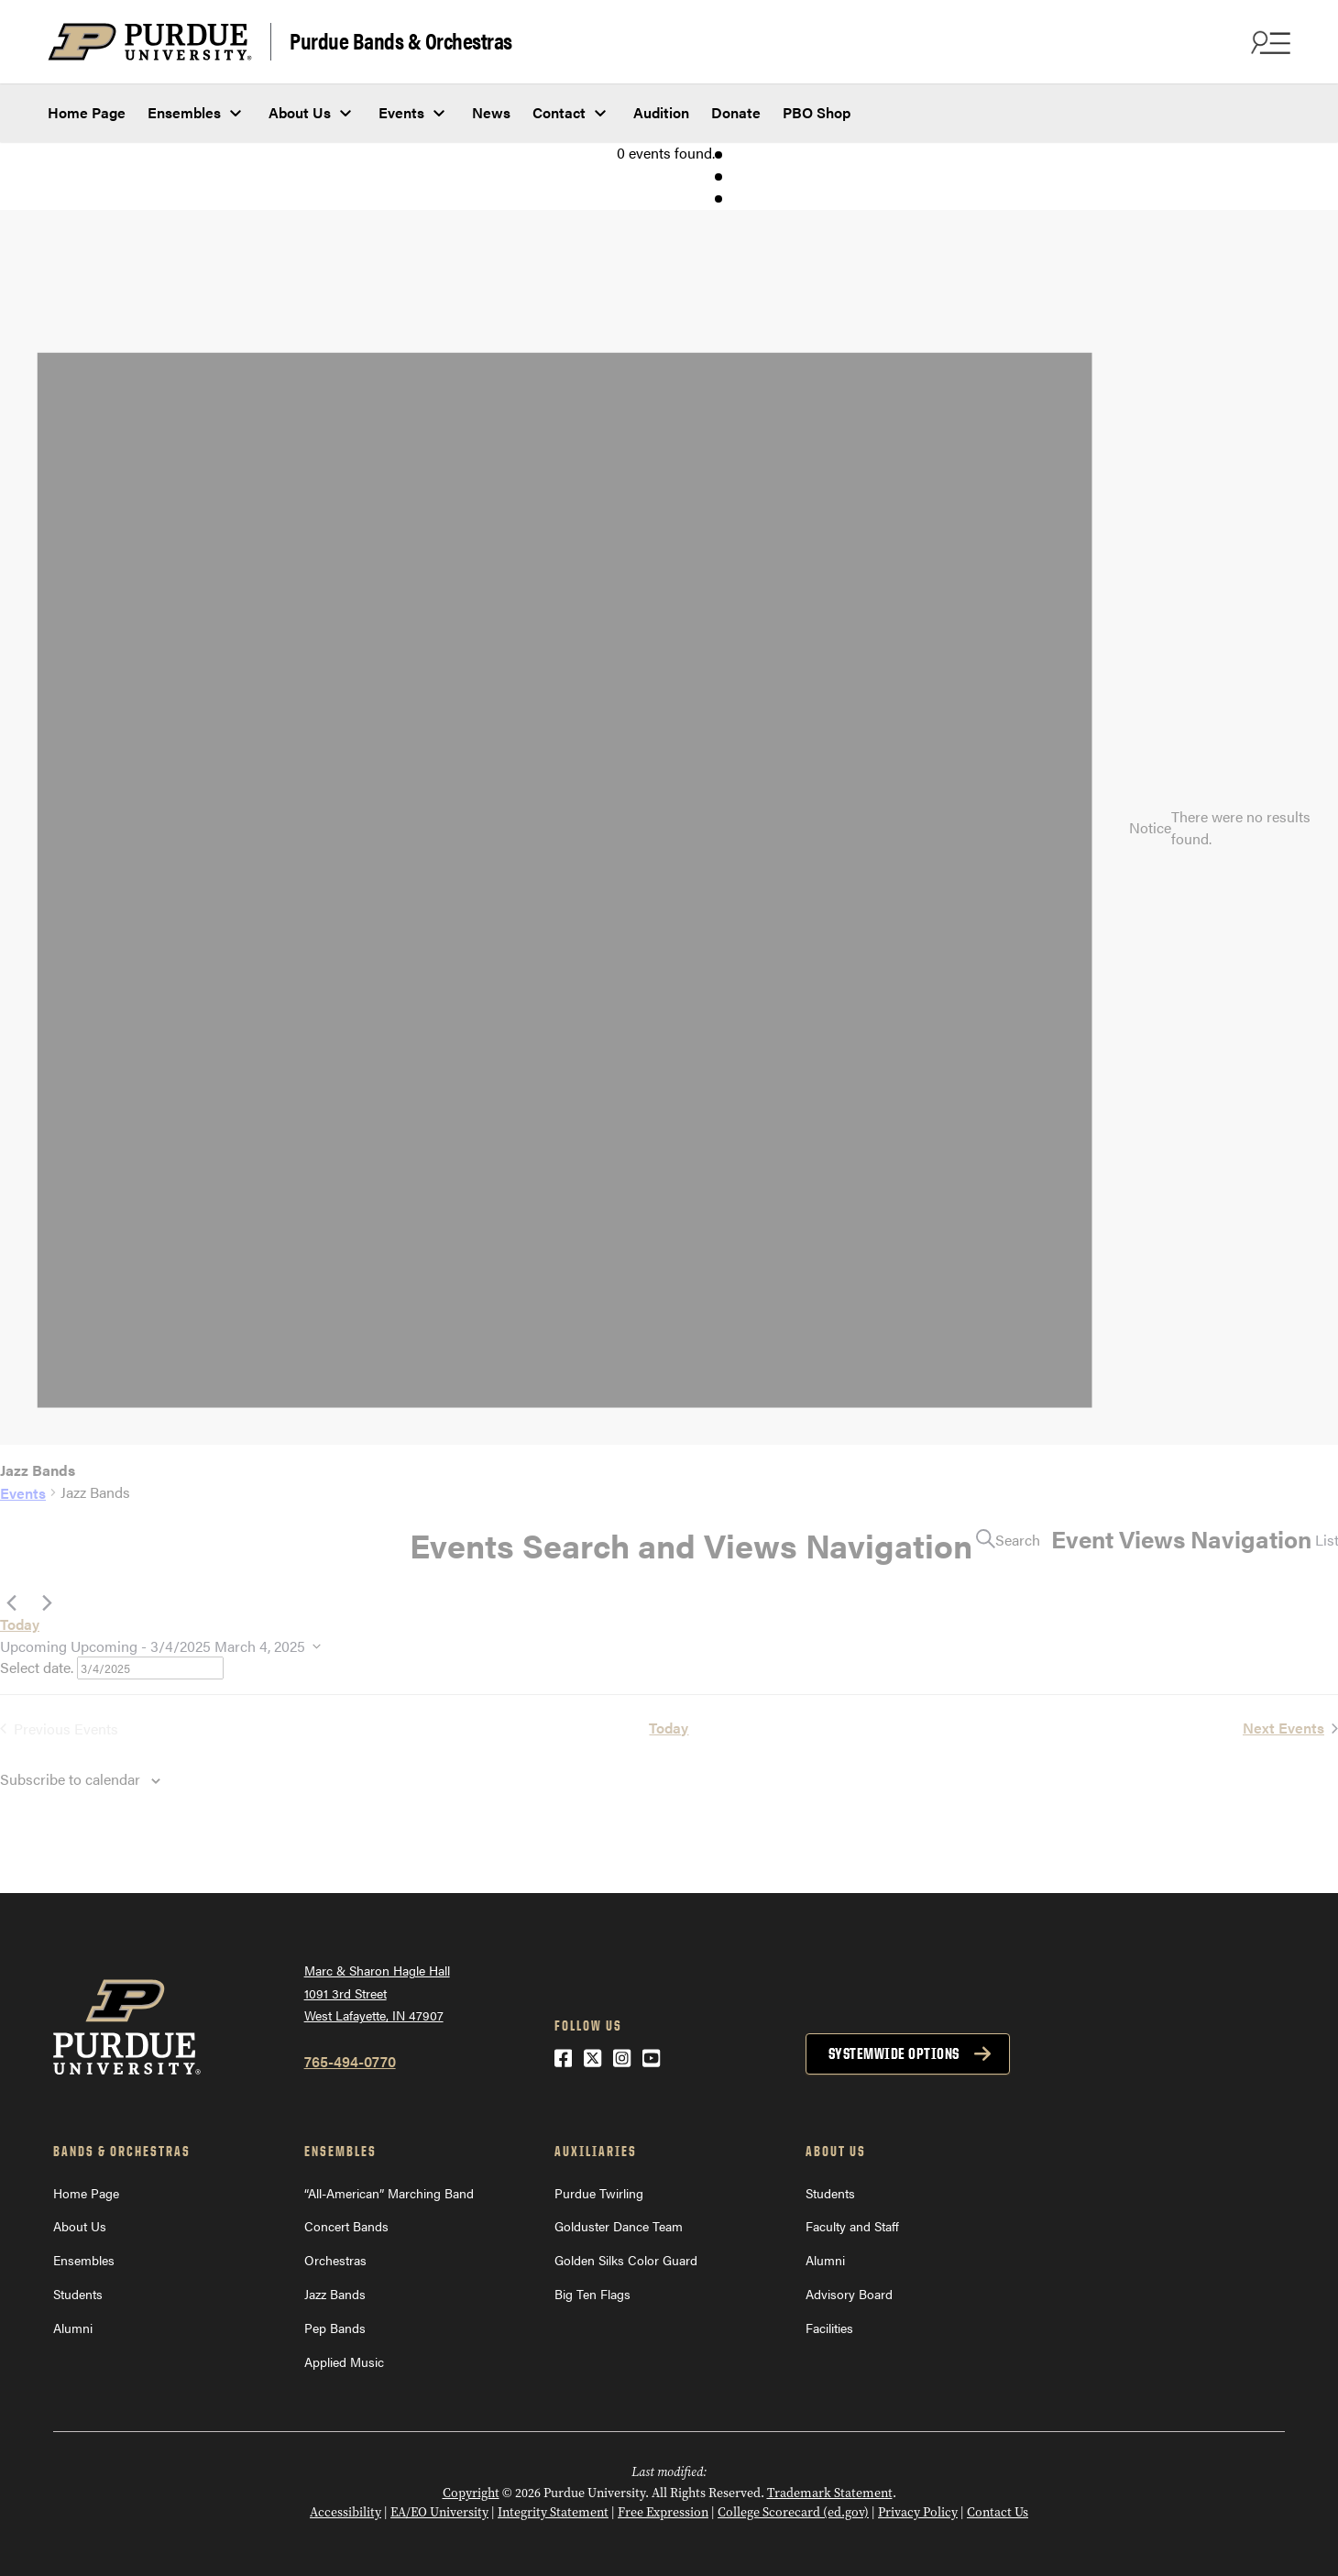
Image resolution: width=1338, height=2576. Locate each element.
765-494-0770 (350, 2061)
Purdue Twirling (598, 2193)
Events (401, 112)
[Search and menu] (1268, 42)
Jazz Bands (335, 2293)
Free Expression (663, 2512)
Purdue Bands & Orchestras (401, 40)
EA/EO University (439, 2512)
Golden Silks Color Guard (625, 2260)
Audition (661, 112)
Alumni (73, 2327)
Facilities (829, 2327)
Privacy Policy (918, 2512)
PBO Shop (816, 112)
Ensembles (184, 112)
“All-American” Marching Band (389, 2193)
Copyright (471, 2493)
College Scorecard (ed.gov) (793, 2512)
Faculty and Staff (852, 2226)
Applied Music (344, 2361)
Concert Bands (346, 2226)
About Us (300, 112)
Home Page (87, 112)
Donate (736, 112)
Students (78, 2293)
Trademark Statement (830, 2493)
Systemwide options (894, 2053)
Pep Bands (335, 2327)
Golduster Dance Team (618, 2226)
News (491, 112)
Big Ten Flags (592, 2293)
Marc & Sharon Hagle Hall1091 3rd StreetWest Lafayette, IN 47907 (377, 1992)
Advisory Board (849, 2293)
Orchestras (335, 2260)
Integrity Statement (553, 2512)
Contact (559, 112)
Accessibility (345, 2512)
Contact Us (997, 2512)
